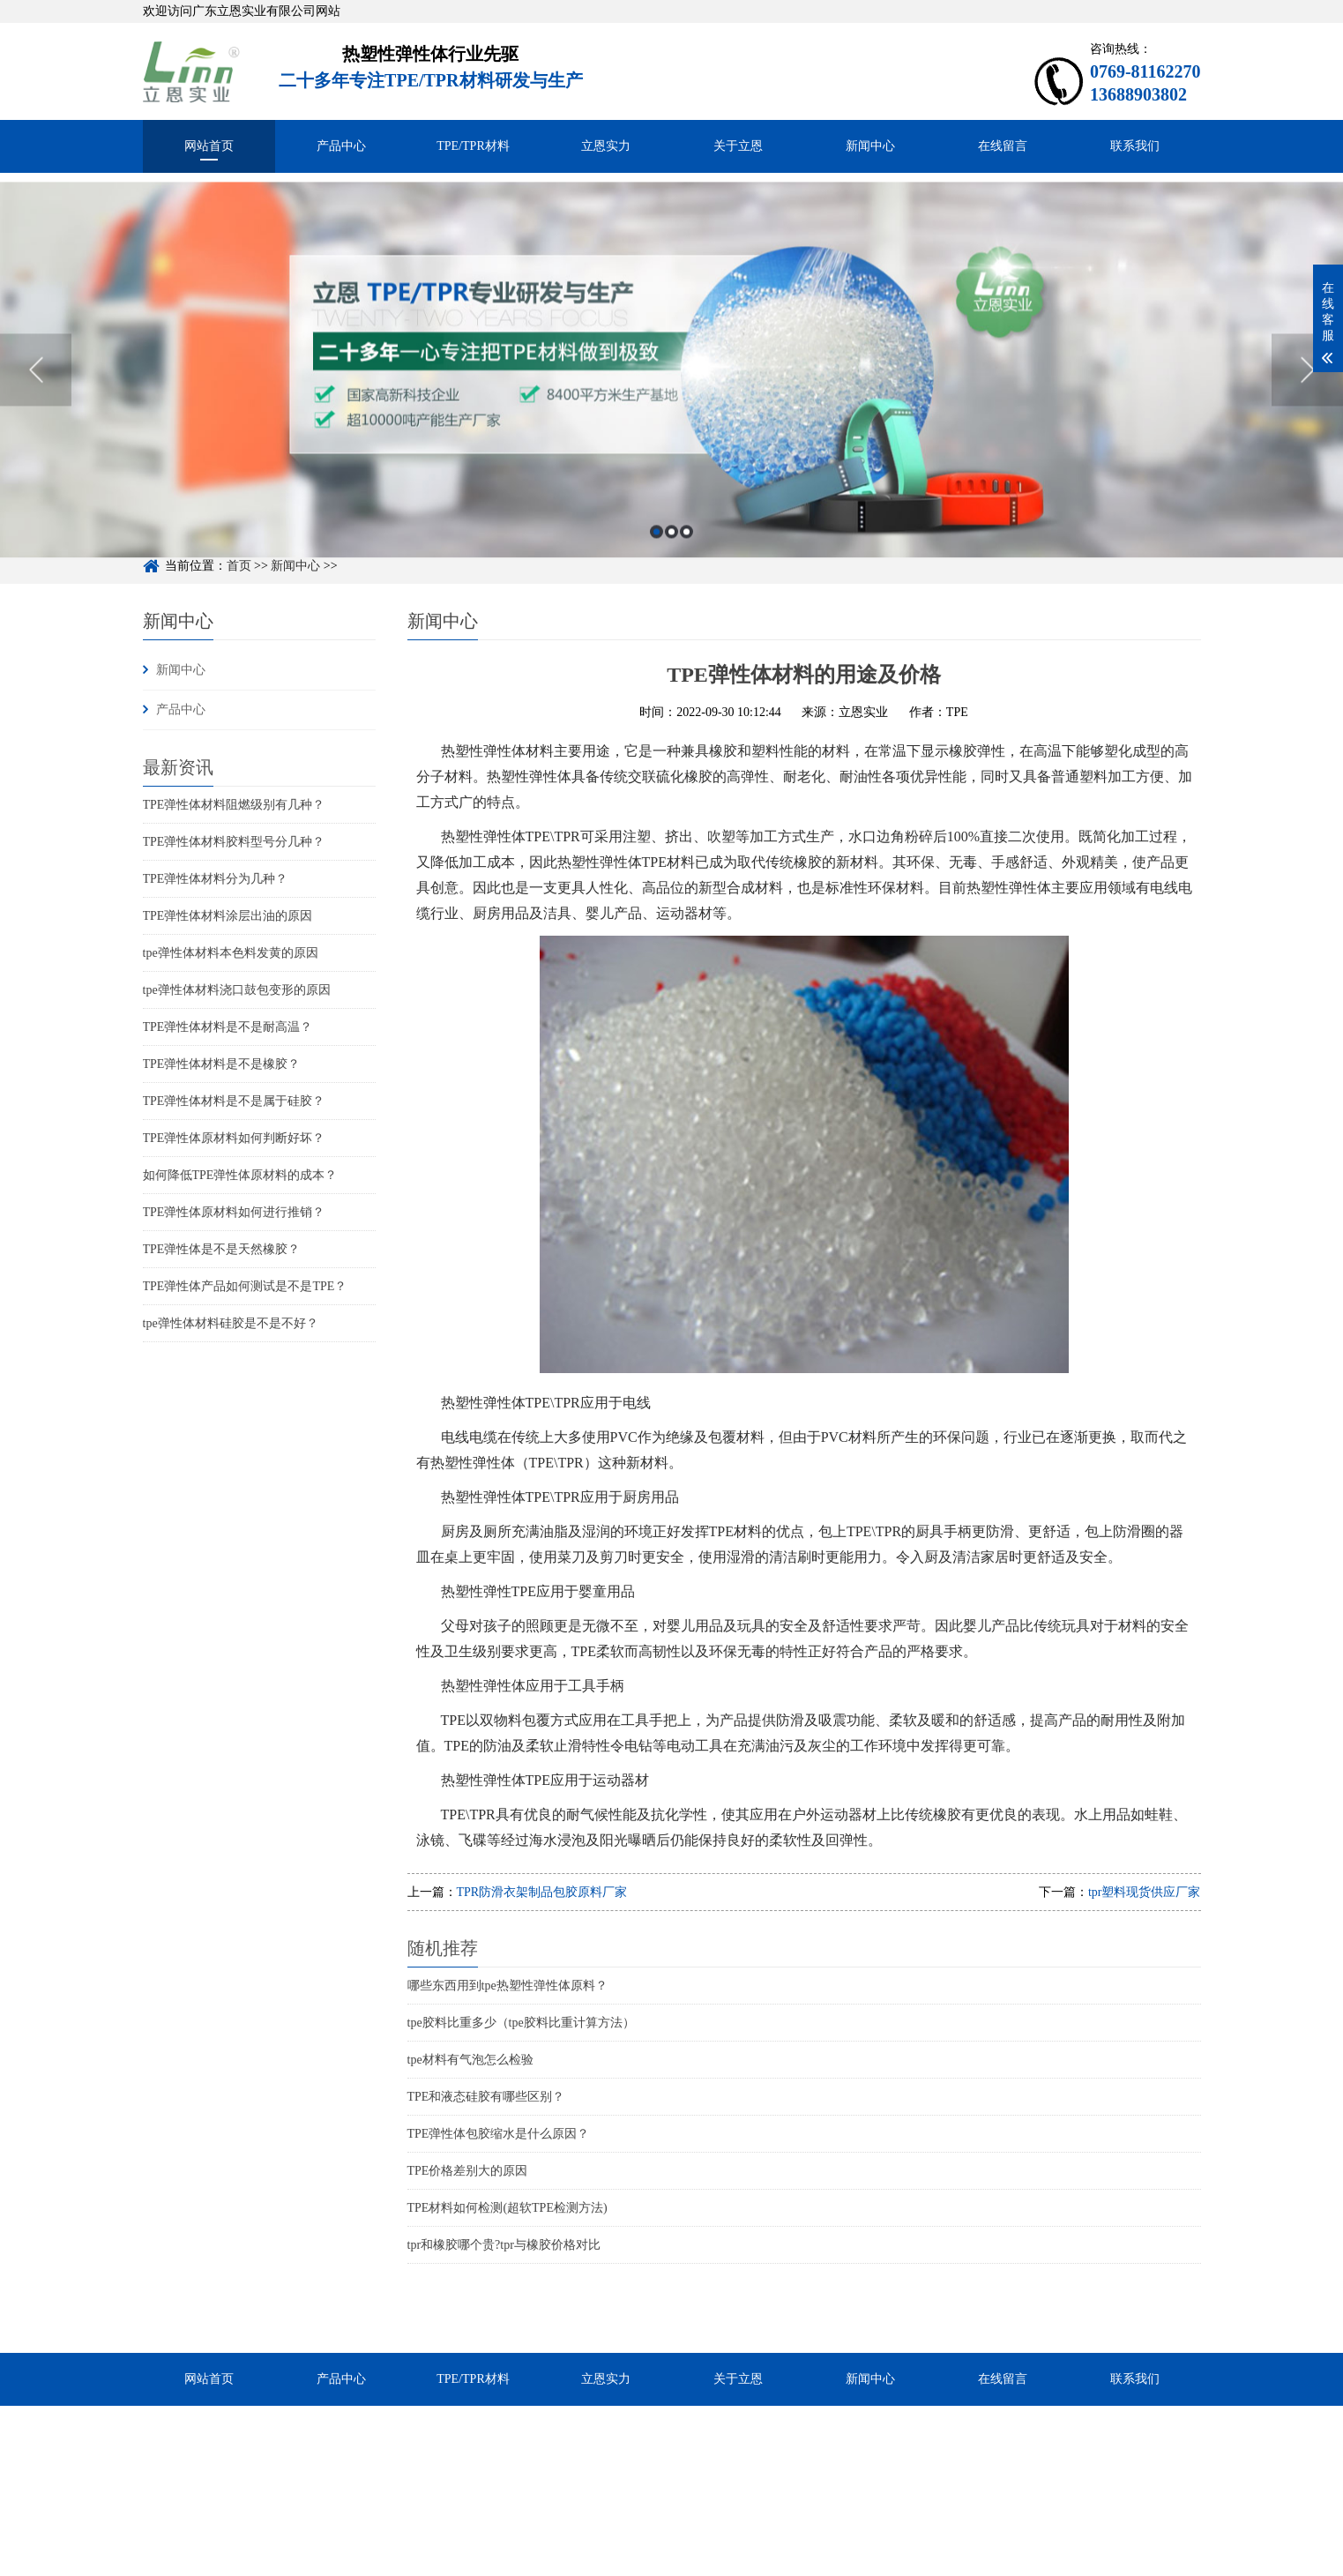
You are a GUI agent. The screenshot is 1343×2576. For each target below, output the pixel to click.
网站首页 (209, 146)
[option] (671, 396)
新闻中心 (870, 146)
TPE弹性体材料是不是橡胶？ (222, 1064)
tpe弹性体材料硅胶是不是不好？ (230, 1323)
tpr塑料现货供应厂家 (1144, 1892)
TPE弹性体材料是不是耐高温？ (228, 1027)
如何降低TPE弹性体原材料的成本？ (240, 1175)
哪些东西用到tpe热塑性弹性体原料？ (507, 1985)
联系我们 (1135, 146)
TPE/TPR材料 (472, 146)
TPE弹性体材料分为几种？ (215, 878)
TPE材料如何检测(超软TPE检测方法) (507, 2207)
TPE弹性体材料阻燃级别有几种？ (234, 804)
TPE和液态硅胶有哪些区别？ (486, 2096)
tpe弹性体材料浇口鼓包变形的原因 (237, 990)
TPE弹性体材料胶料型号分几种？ (234, 841)
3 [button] (686, 558)
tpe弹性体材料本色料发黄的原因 (230, 952)
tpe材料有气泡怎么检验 (470, 2059)
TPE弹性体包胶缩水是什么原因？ (498, 2133)
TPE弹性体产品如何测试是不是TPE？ (245, 1286)
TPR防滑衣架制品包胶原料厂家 (542, 1892)
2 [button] (671, 558)
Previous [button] (35, 396)
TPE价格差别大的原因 (467, 2170)
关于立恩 (738, 146)
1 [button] (656, 558)
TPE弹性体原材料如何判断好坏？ (234, 1138)
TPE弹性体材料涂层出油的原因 (228, 915)
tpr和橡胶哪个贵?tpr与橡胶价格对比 (504, 2244)
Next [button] (1307, 396)
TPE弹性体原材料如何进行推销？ (234, 1212)
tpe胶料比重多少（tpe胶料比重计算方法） (521, 2022)
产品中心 (341, 146)
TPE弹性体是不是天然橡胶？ (222, 1249)
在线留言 (1002, 146)
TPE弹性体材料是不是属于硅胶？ (234, 1101)
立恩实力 (605, 146)
